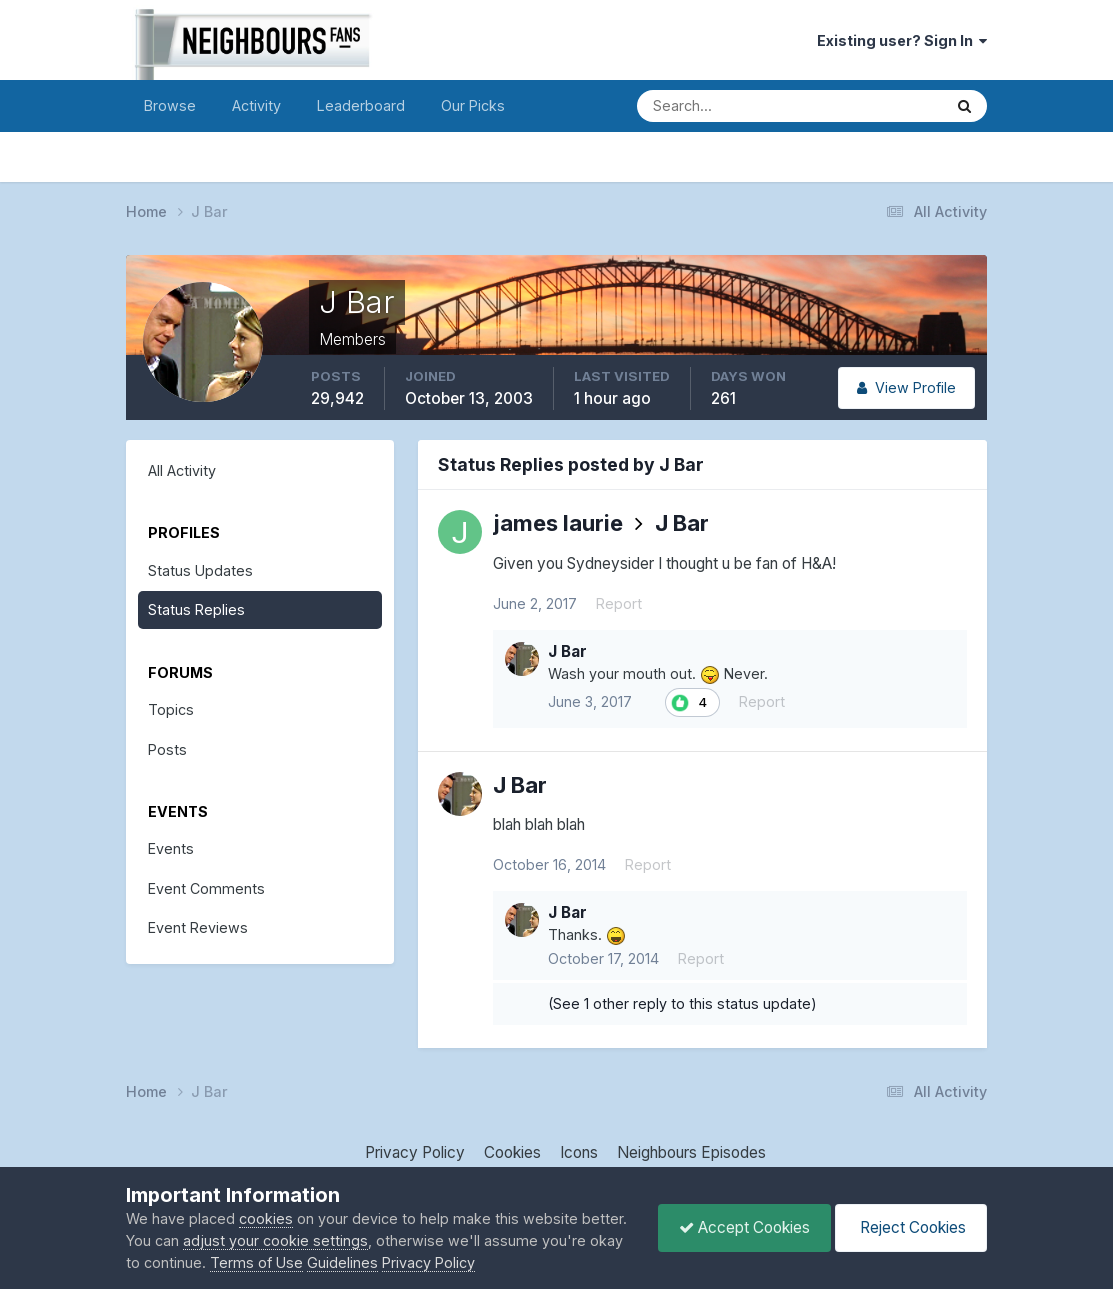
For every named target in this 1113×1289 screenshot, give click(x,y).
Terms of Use (256, 1262)
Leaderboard (361, 105)
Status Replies (196, 609)
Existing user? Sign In (902, 40)
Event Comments (206, 888)
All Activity (182, 470)
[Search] (720, 106)
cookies (266, 1218)
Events (171, 848)
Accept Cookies (744, 1227)
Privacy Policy (415, 1152)
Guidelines (342, 1262)
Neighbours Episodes (691, 1152)
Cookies (512, 1152)
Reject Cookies (911, 1227)
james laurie (558, 523)
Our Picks (473, 105)
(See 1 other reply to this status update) (682, 1003)
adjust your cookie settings (275, 1240)
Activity (256, 105)
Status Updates (200, 570)
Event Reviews (198, 927)
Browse (170, 105)
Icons (579, 1152)
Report (619, 603)
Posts (167, 749)
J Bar (682, 523)
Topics (171, 709)
